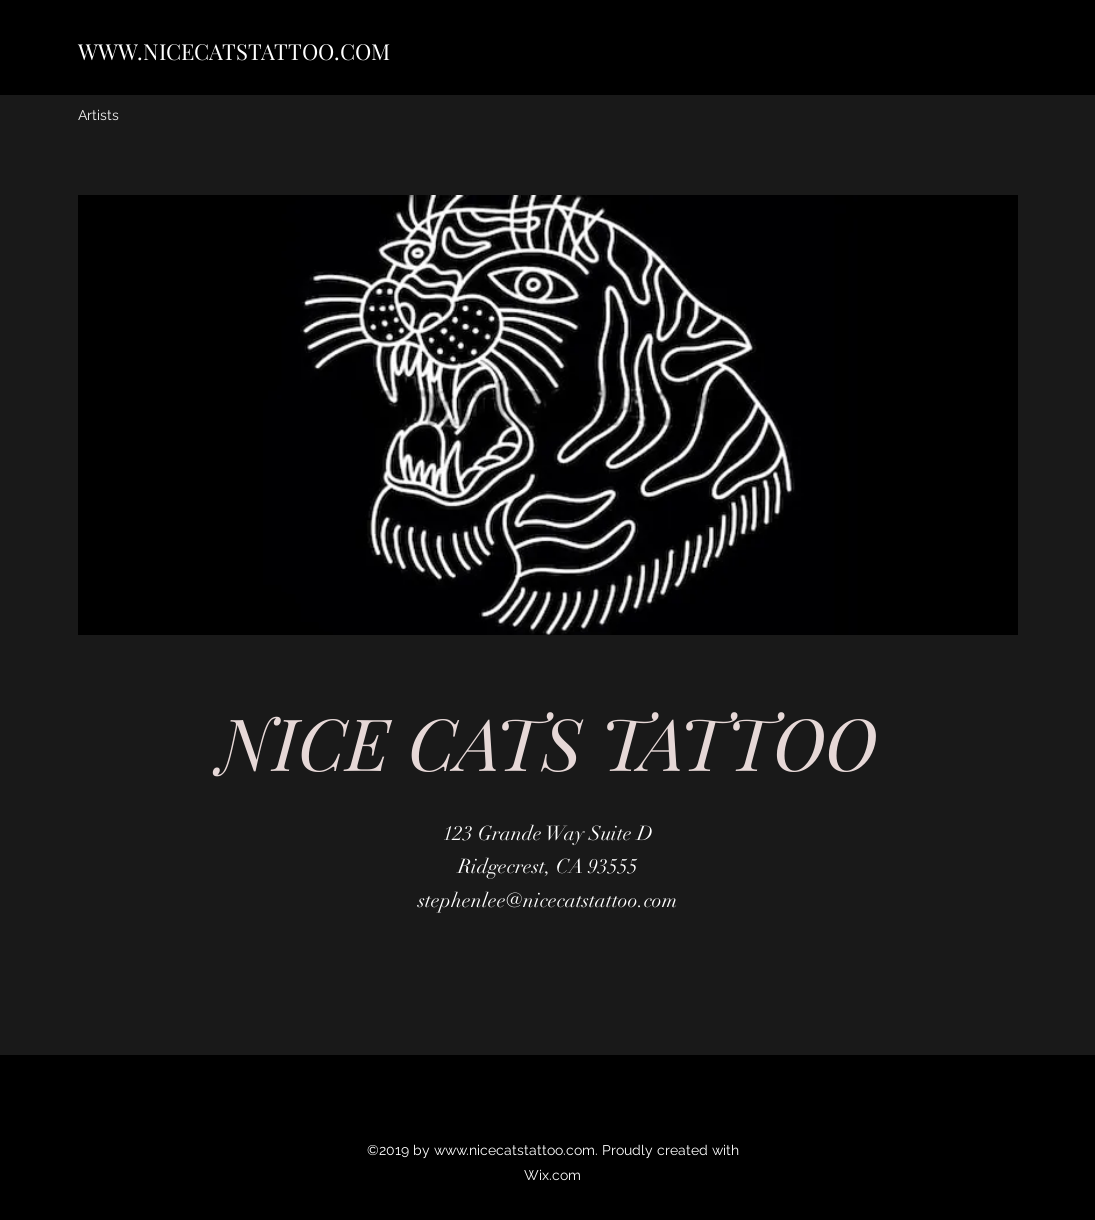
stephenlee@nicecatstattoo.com (547, 900)
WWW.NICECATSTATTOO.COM (234, 51)
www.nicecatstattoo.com (514, 1150)
